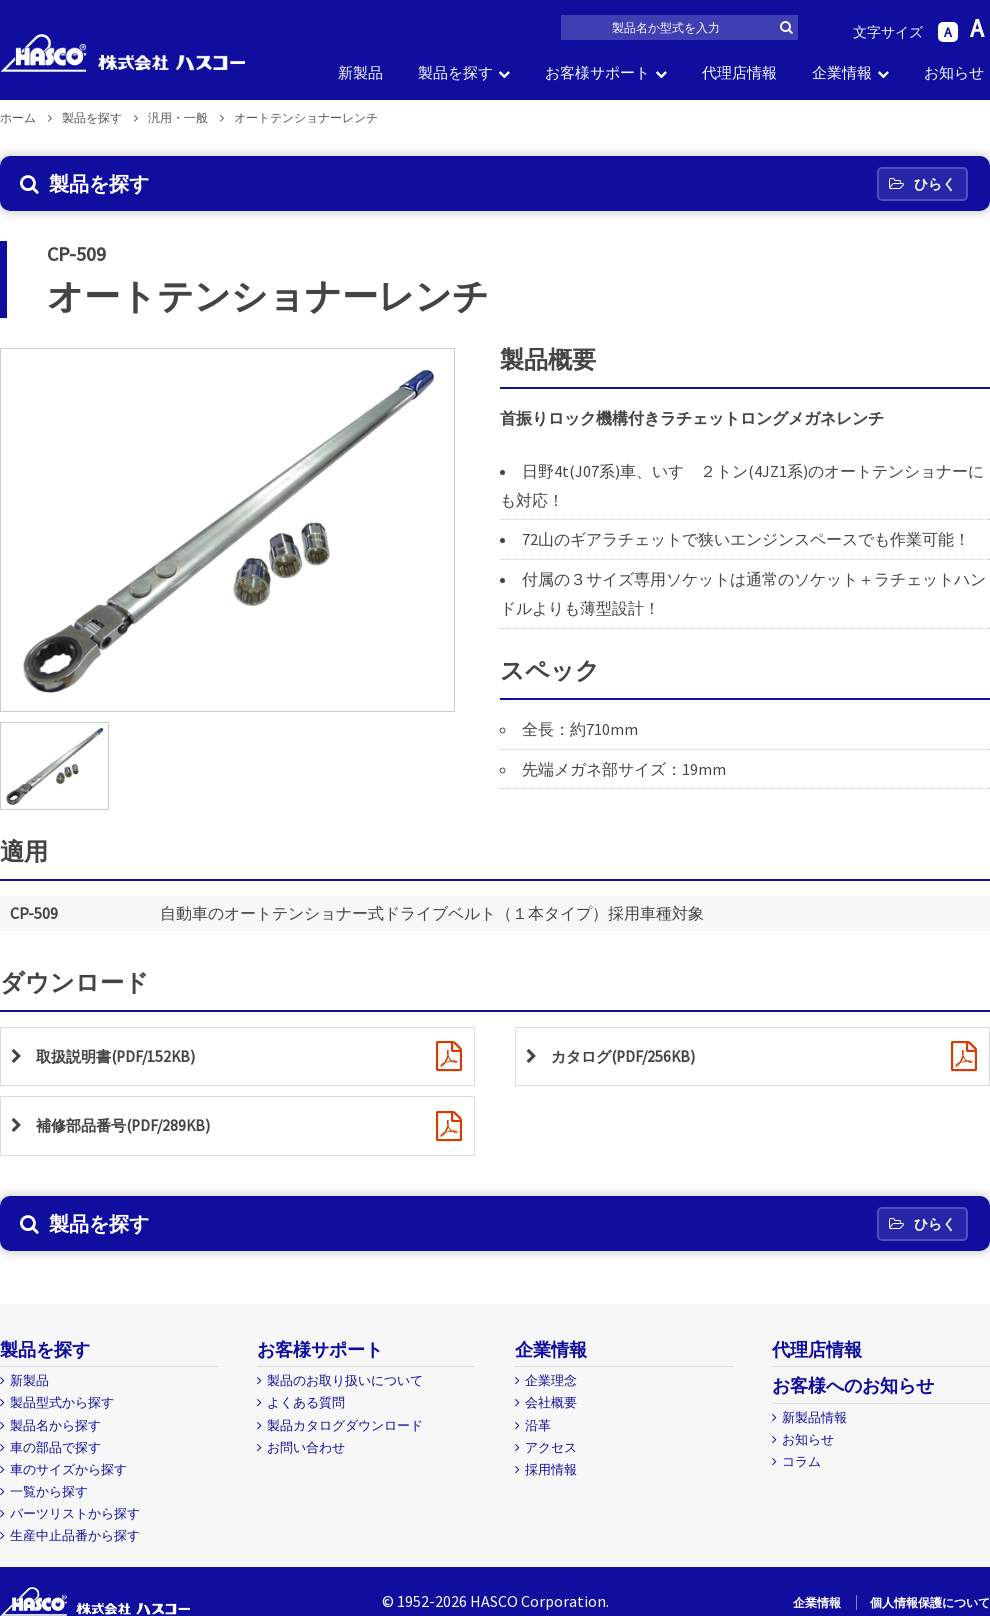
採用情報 (551, 1469)
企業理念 (551, 1380)
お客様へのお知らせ (853, 1385)
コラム (801, 1461)
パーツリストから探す (75, 1513)
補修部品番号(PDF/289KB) (128, 1127)
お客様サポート (597, 72)
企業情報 (842, 72)
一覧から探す (49, 1491)
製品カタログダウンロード (345, 1425)
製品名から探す (55, 1425)
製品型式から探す (62, 1402)
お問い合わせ (306, 1447)
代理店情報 (739, 72)
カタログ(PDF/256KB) (627, 1057)
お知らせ (954, 72)
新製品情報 (814, 1417)
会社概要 (551, 1402)
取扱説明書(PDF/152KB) (120, 1057)
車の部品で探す (55, 1447)
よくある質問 (306, 1402)
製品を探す (455, 72)
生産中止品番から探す (75, 1535)
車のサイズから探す (68, 1469)
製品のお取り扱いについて (345, 1380)
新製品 (360, 72)
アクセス (551, 1447)
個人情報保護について (930, 1602)
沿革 (538, 1425)
